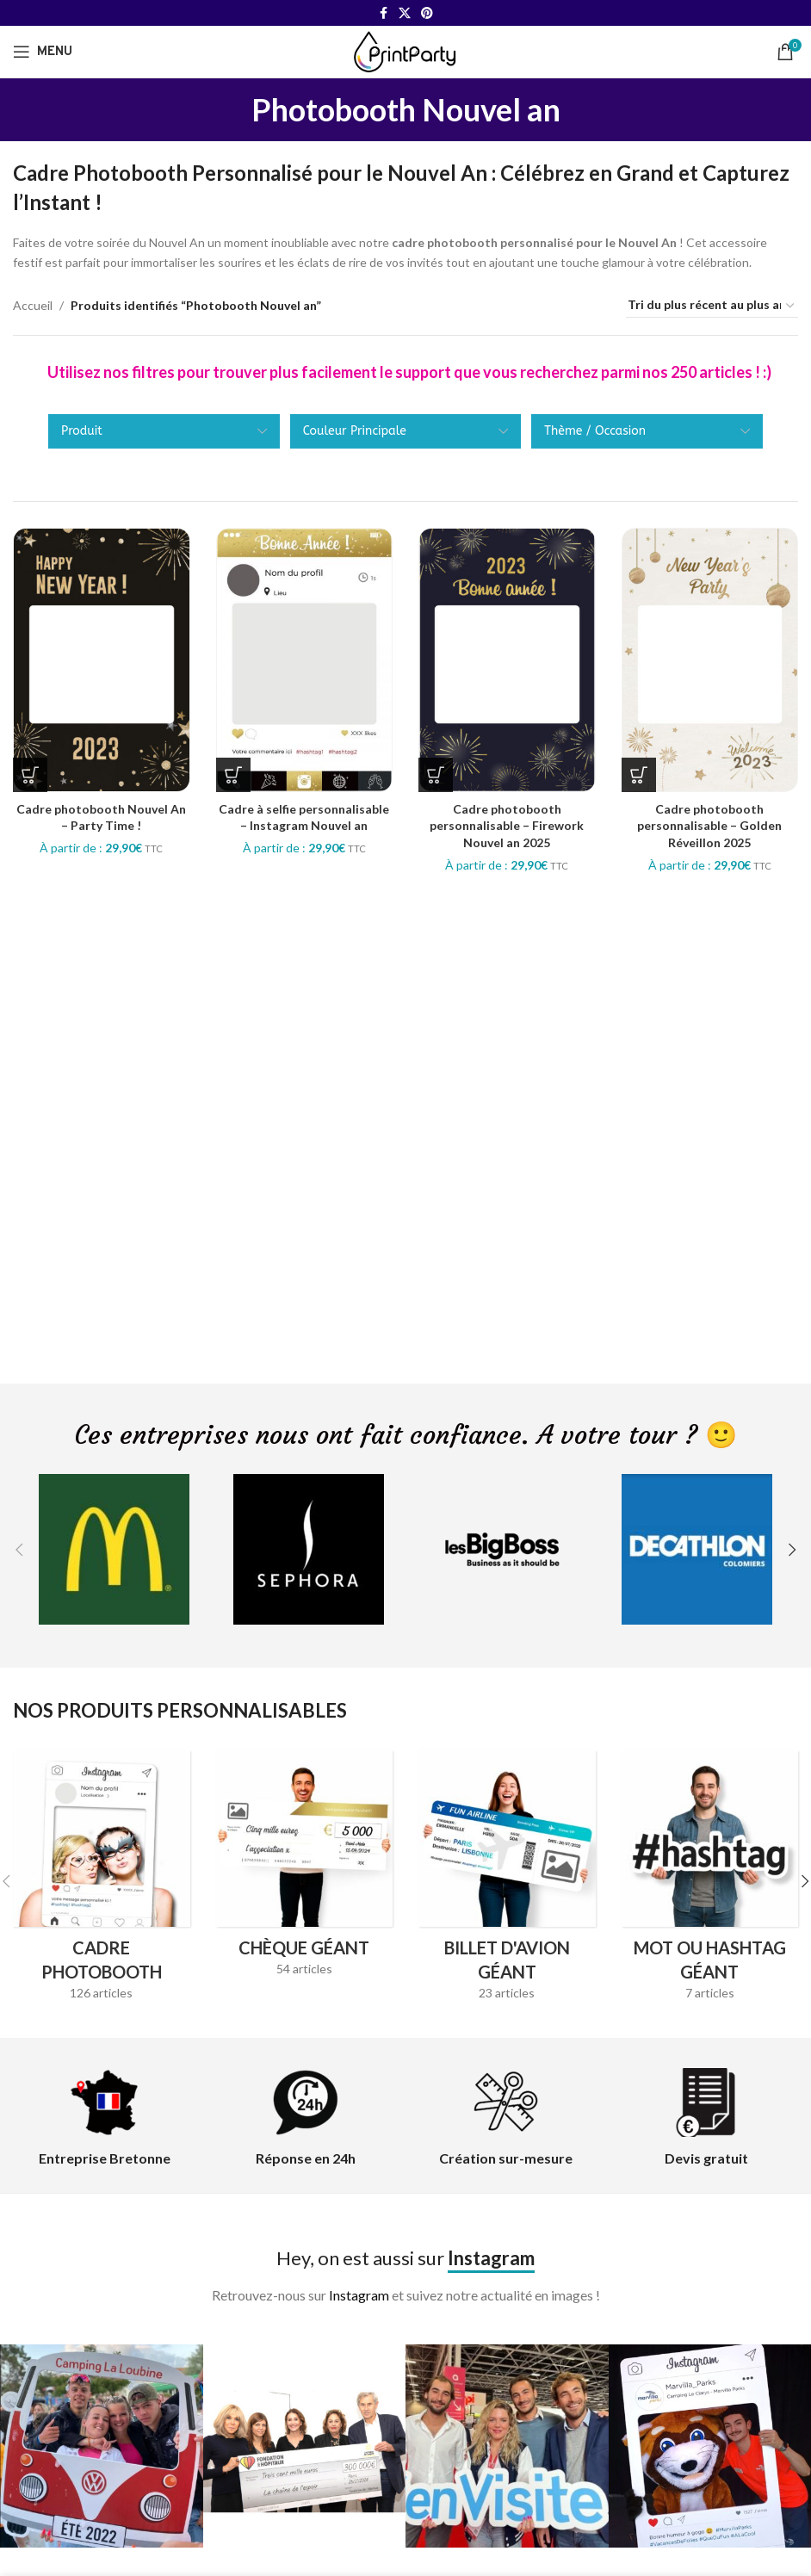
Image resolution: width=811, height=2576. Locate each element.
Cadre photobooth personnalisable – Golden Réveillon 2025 (709, 826)
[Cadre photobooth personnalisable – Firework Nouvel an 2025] (507, 660)
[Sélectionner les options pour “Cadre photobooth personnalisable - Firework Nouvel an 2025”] (435, 775)
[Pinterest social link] (427, 13)
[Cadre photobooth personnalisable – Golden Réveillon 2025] (710, 660)
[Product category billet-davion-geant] (507, 1881)
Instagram (359, 2295)
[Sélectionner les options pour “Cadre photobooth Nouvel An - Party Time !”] (30, 775)
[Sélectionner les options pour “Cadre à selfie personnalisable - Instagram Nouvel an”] (233, 775)
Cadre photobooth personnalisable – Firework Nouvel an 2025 (507, 826)
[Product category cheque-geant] (304, 1869)
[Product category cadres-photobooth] (101, 1881)
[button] (19, 1550)
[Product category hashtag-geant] (710, 1881)
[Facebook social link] (383, 13)
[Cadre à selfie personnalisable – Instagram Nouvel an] (304, 660)
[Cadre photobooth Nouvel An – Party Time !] (101, 660)
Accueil (33, 305)
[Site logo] (405, 50)
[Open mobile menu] (42, 51)
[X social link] (404, 13)
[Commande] (712, 306)
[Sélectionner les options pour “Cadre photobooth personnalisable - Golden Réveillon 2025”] (639, 775)
